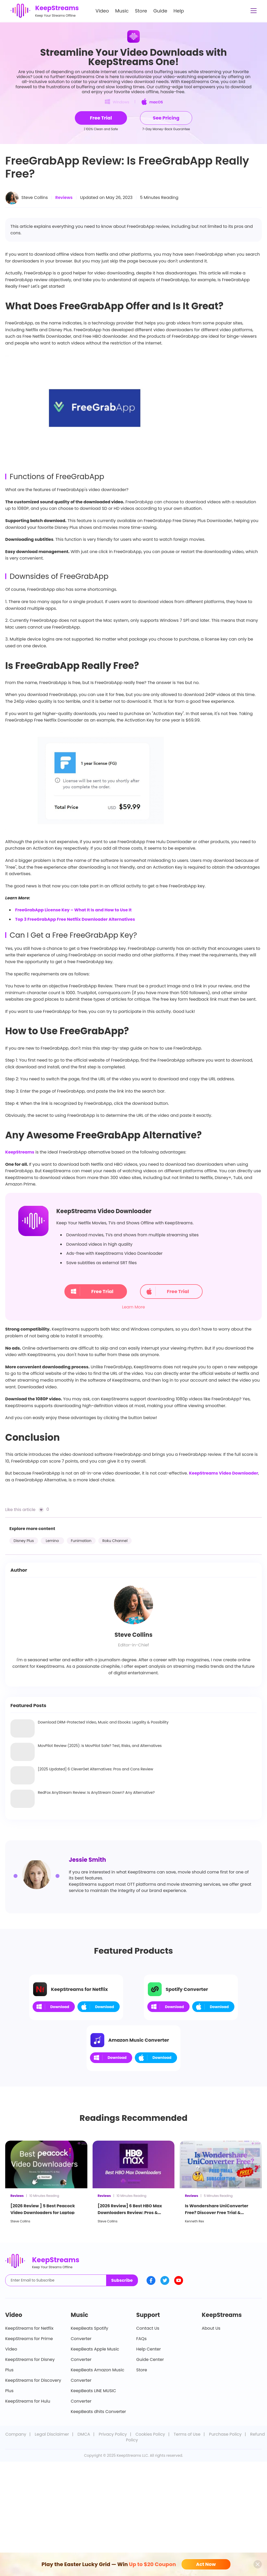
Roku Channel (115, 1540)
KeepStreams (19, 1152)
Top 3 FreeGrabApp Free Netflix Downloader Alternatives (75, 919)
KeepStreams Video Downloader (223, 1473)
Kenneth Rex (194, 2221)
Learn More (133, 1307)
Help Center (148, 2349)
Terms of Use (187, 2434)
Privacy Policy (113, 2434)
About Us (211, 2328)
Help (178, 11)
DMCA (83, 2434)
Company (15, 2434)
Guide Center (150, 2359)
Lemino (52, 1540)
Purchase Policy (225, 2434)
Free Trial (91, 1291)
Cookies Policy (150, 2434)
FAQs (141, 2339)
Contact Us (147, 2328)
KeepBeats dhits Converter (98, 2412)
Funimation (81, 1540)
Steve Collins (34, 197)
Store (141, 11)
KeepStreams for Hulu (27, 2401)
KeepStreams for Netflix (29, 2328)
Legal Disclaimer (52, 2434)
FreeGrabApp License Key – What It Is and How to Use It (73, 910)
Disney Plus (24, 1540)
